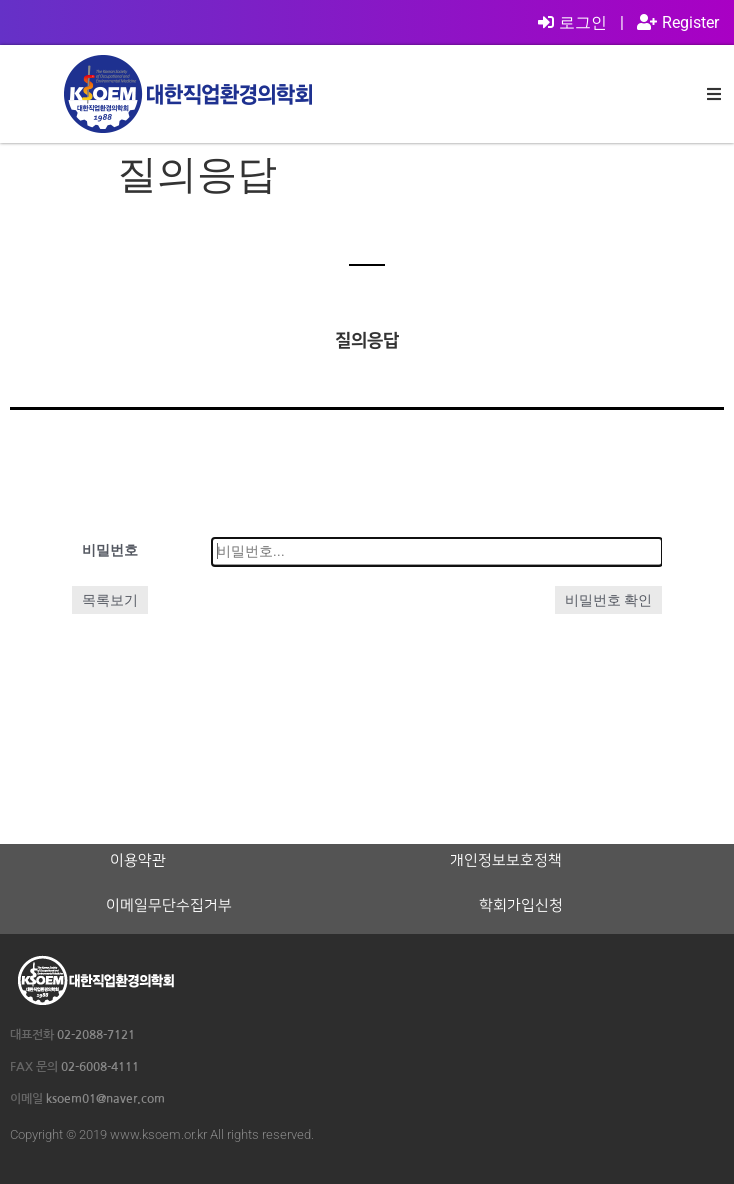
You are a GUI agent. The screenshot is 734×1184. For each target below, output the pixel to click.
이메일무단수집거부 (169, 906)
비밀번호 (110, 550)
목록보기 (110, 600)
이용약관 (138, 861)
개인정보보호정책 (506, 861)
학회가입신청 (521, 906)
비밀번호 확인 (608, 600)
